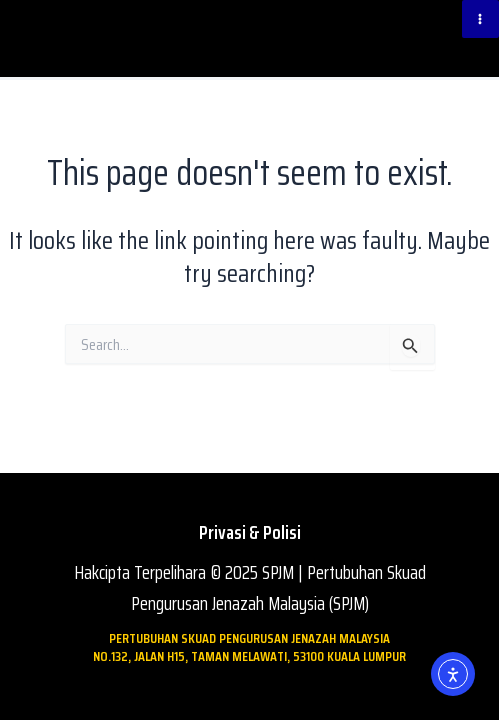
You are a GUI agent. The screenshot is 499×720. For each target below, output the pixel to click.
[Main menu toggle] (481, 19)
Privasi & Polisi (250, 532)
